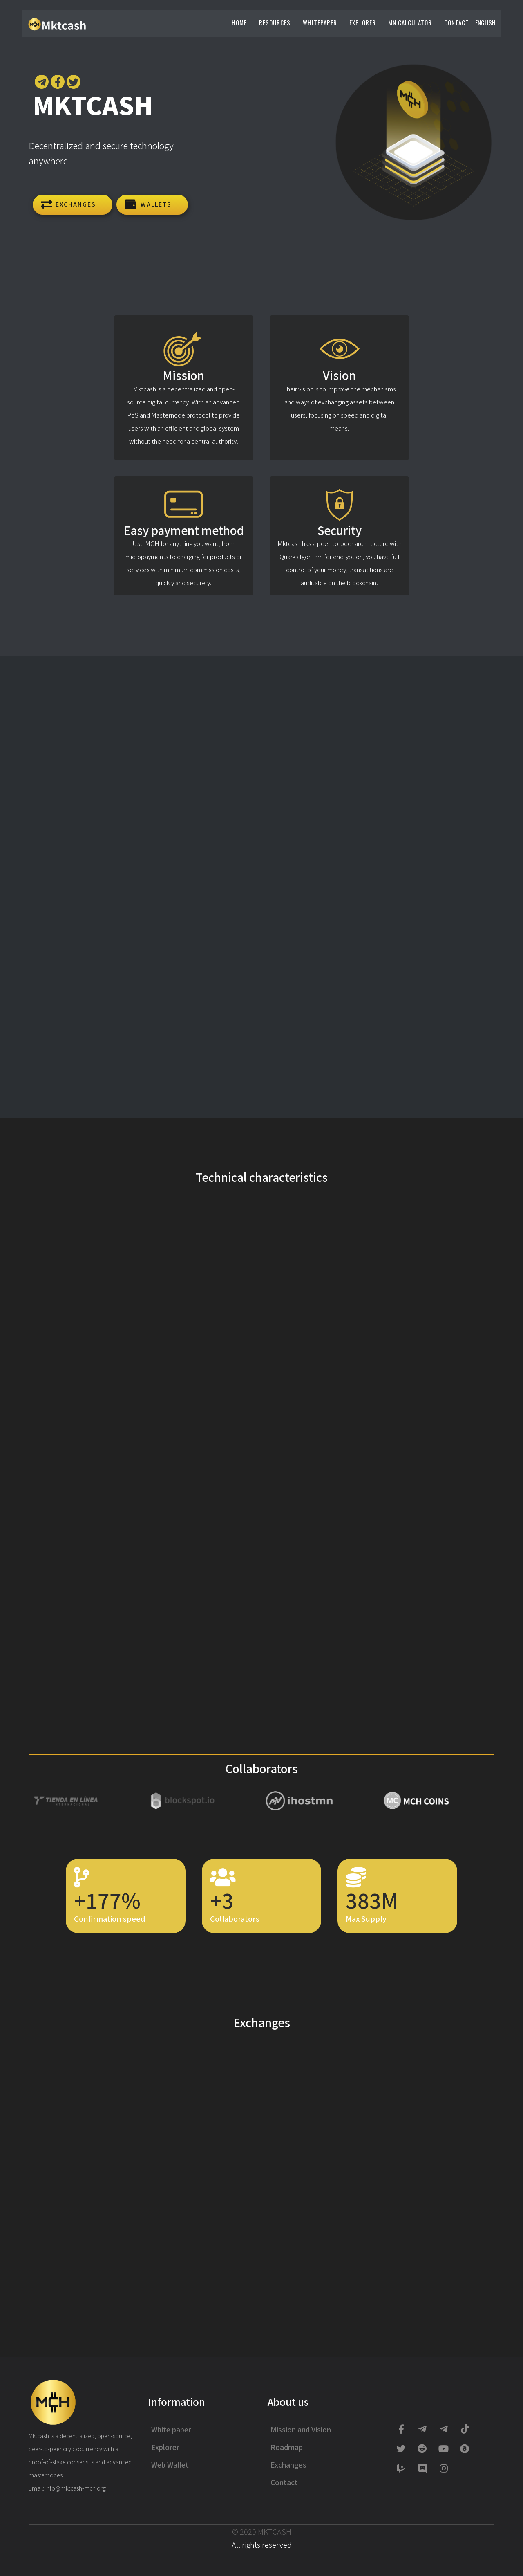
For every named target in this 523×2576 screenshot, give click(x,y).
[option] (87, 1802)
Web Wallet (170, 2464)
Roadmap (286, 2447)
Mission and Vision (300, 2429)
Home (239, 22)
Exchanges (288, 2464)
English (485, 22)
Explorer (362, 22)
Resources (275, 22)
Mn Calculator (410, 22)
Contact (456, 22)
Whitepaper (320, 22)
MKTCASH (274, 2531)
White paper (171, 2429)
